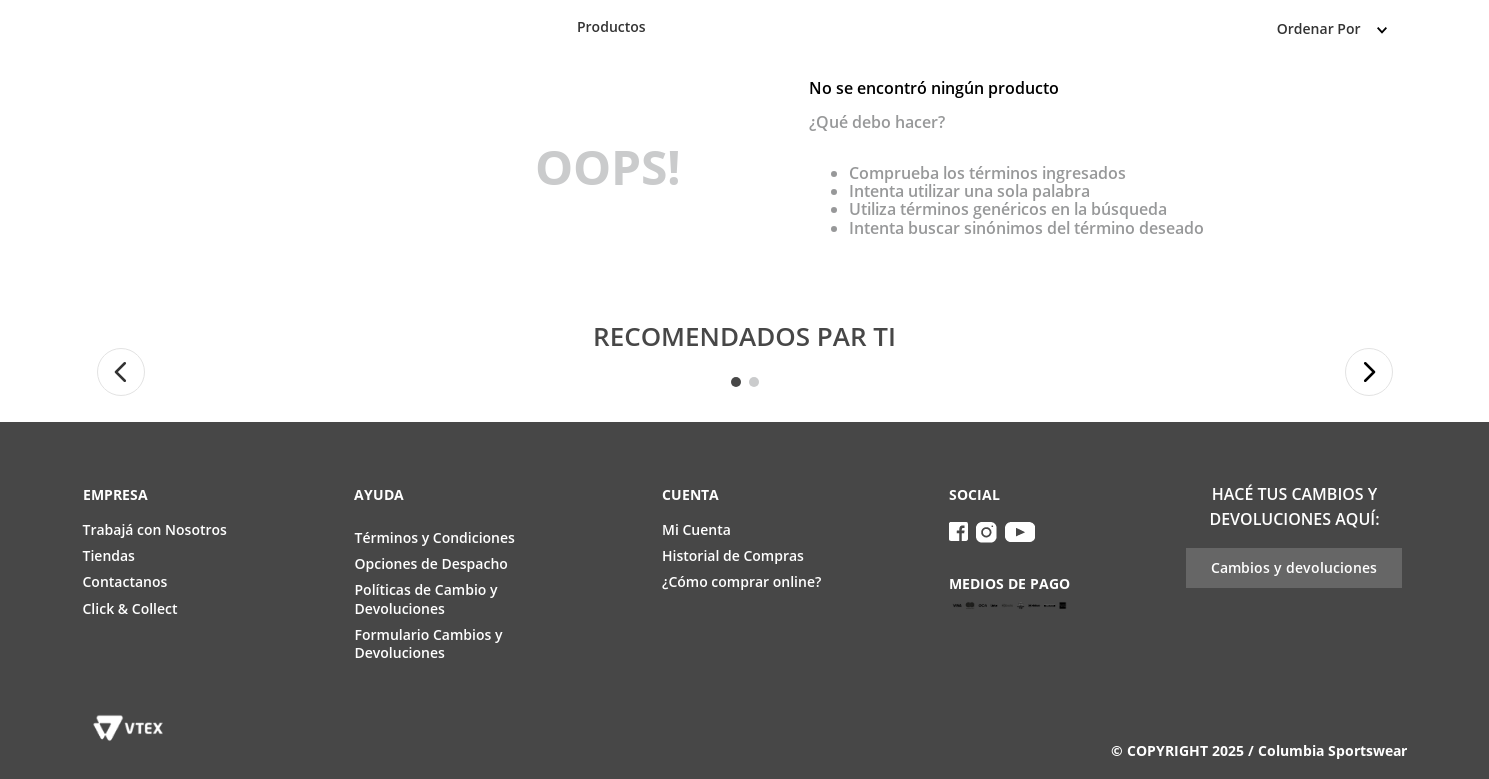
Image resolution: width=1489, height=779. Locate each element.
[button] (121, 372)
